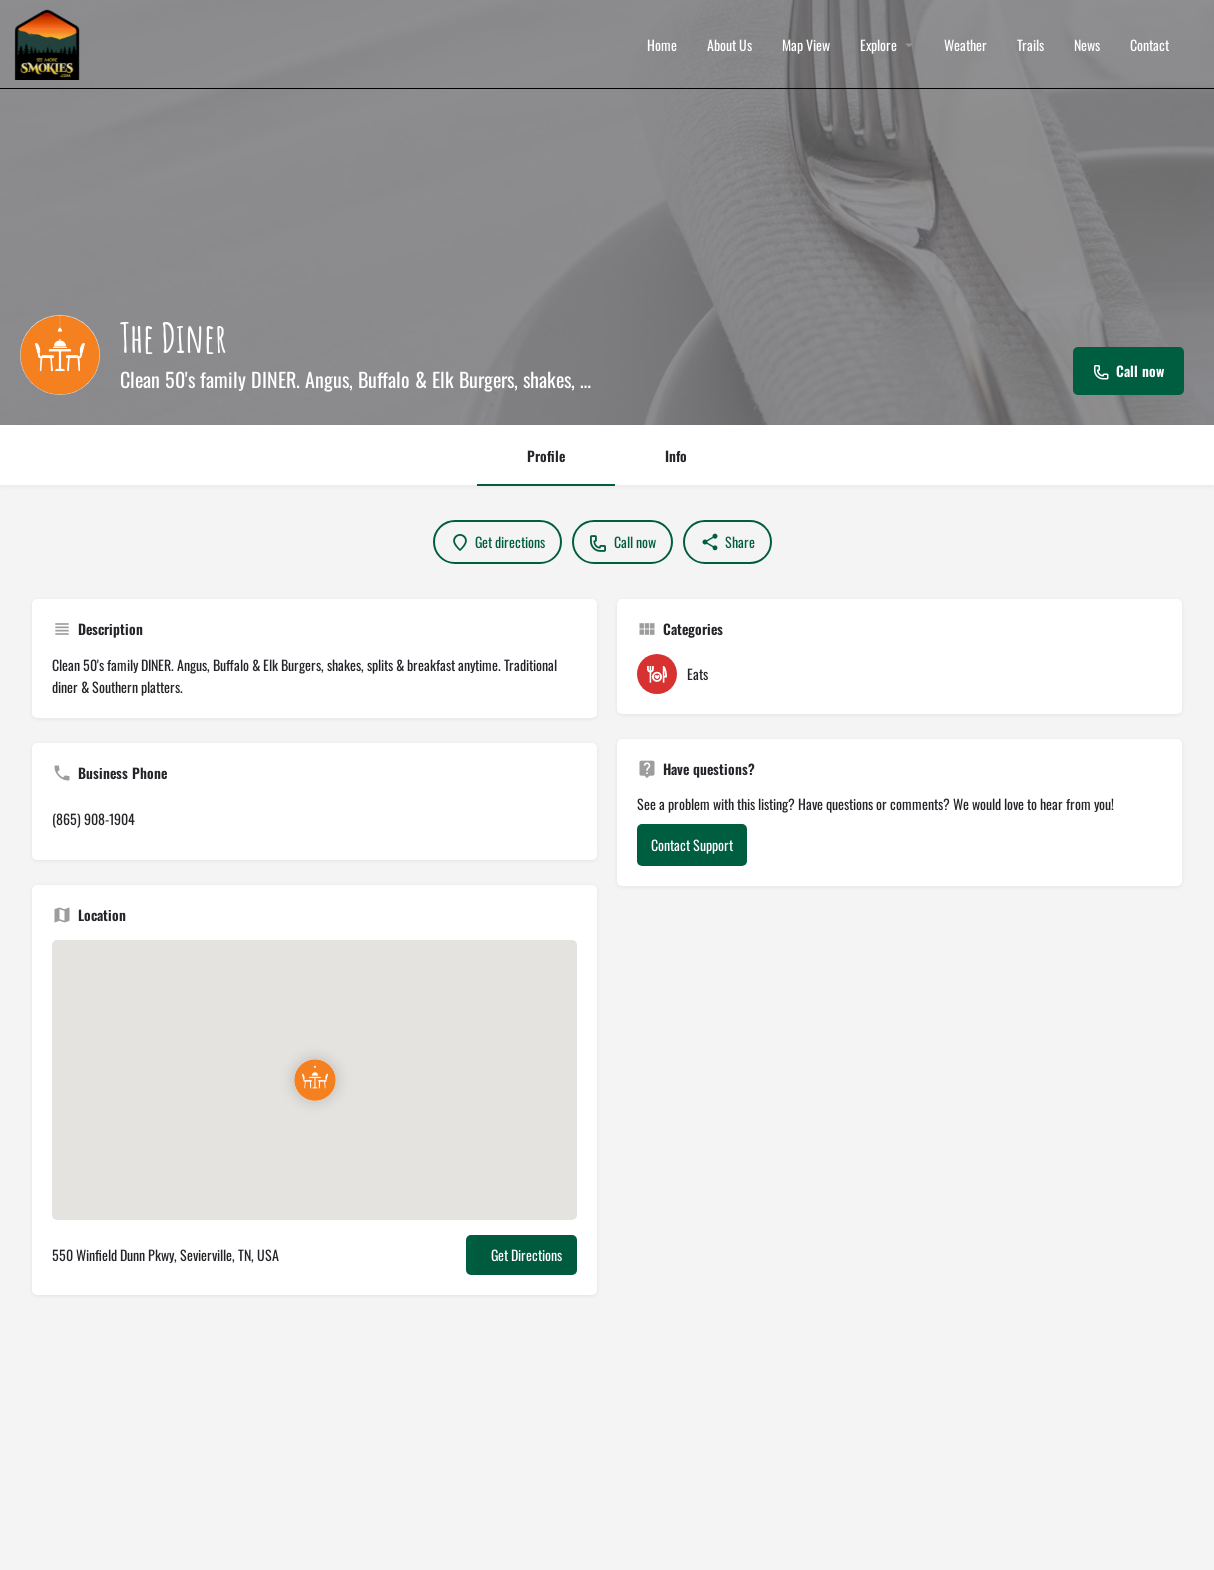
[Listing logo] (60, 355)
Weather (965, 45)
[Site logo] (49, 42)
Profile (546, 455)
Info (676, 455)
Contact (1149, 45)
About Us (729, 45)
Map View (806, 45)
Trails (1030, 45)
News (1087, 45)
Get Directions (526, 1254)
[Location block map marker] (315, 1080)
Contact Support (692, 844)
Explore (878, 45)
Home (662, 45)
